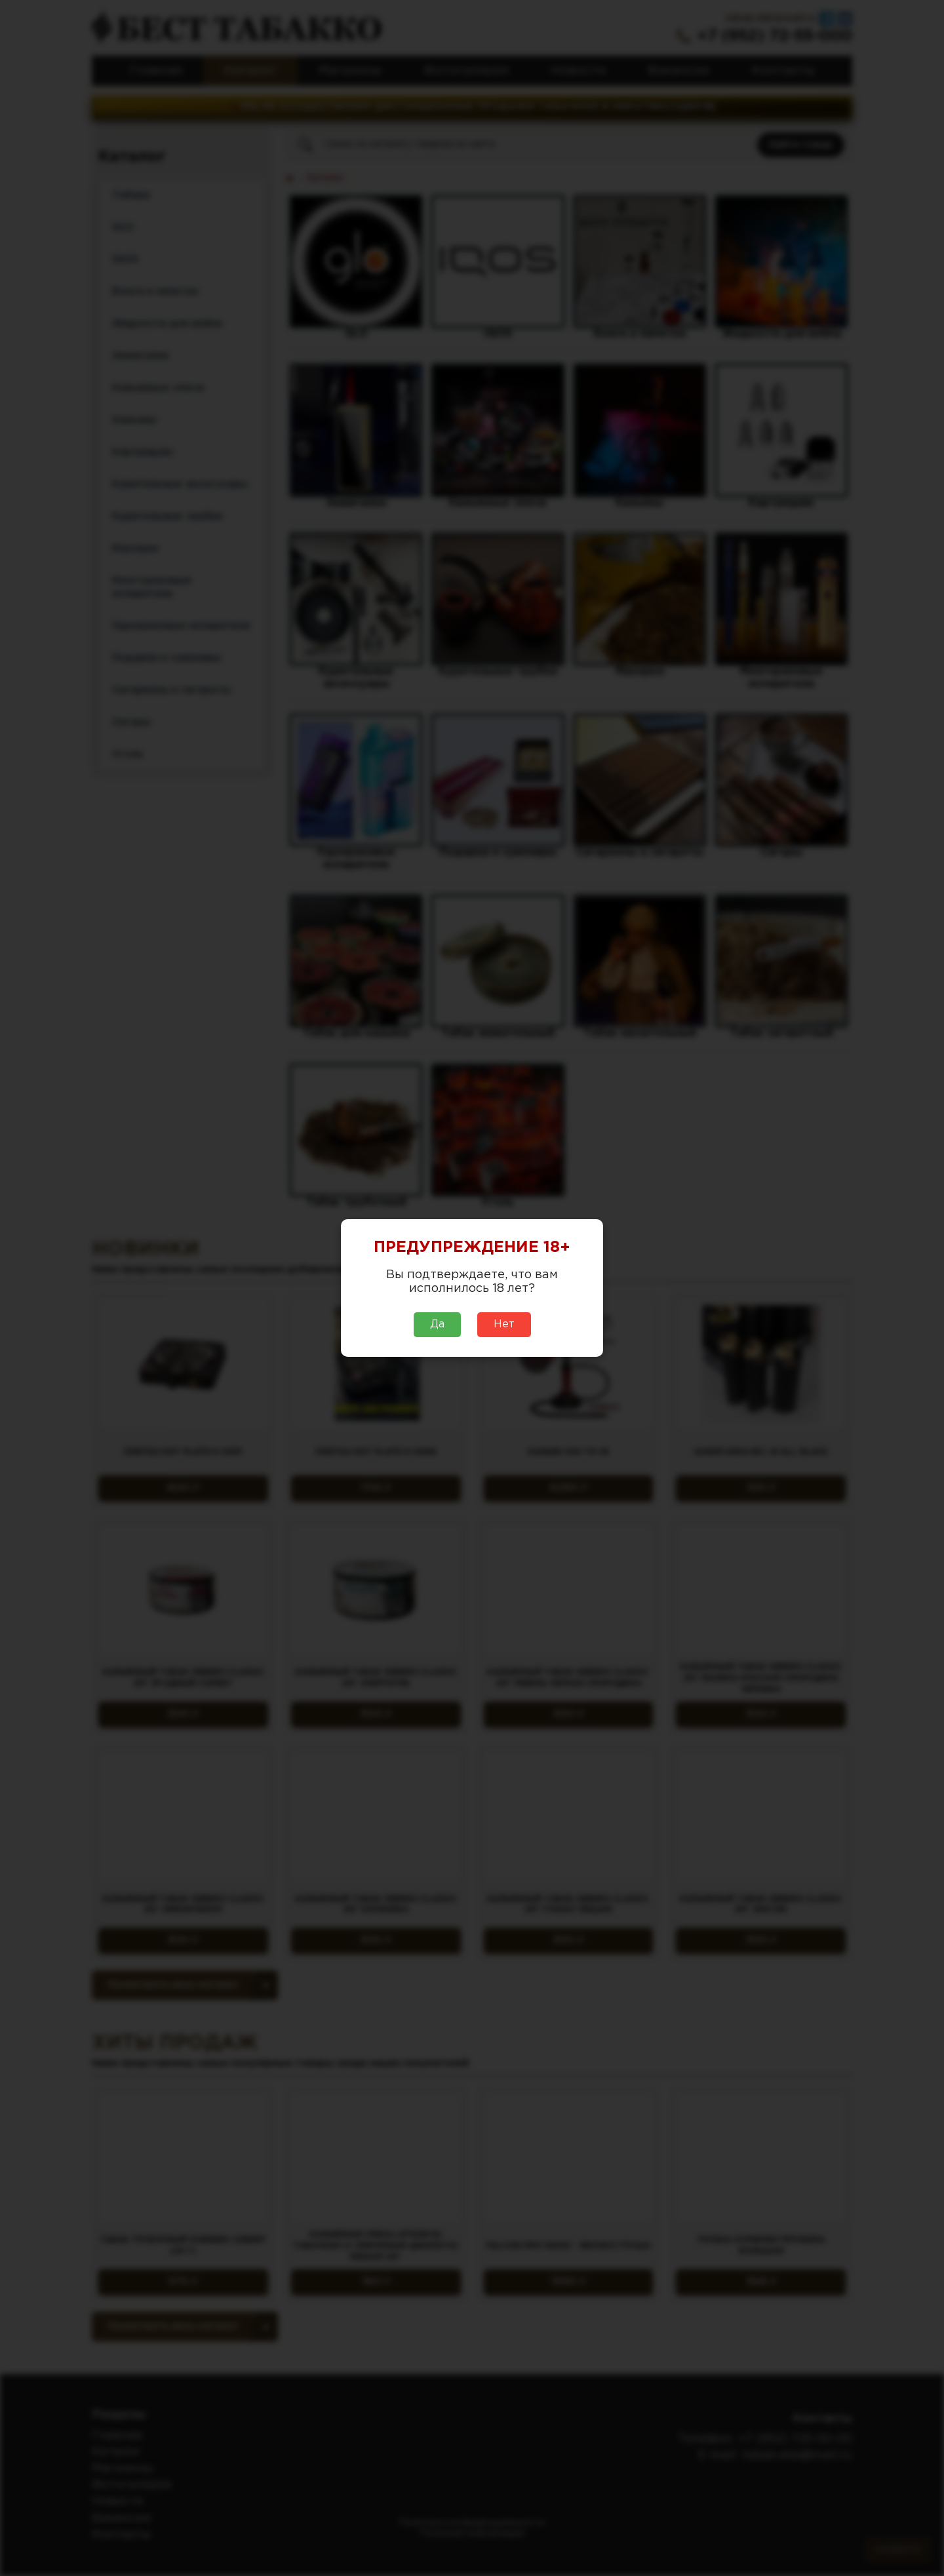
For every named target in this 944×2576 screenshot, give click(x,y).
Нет (504, 1324)
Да (437, 1324)
